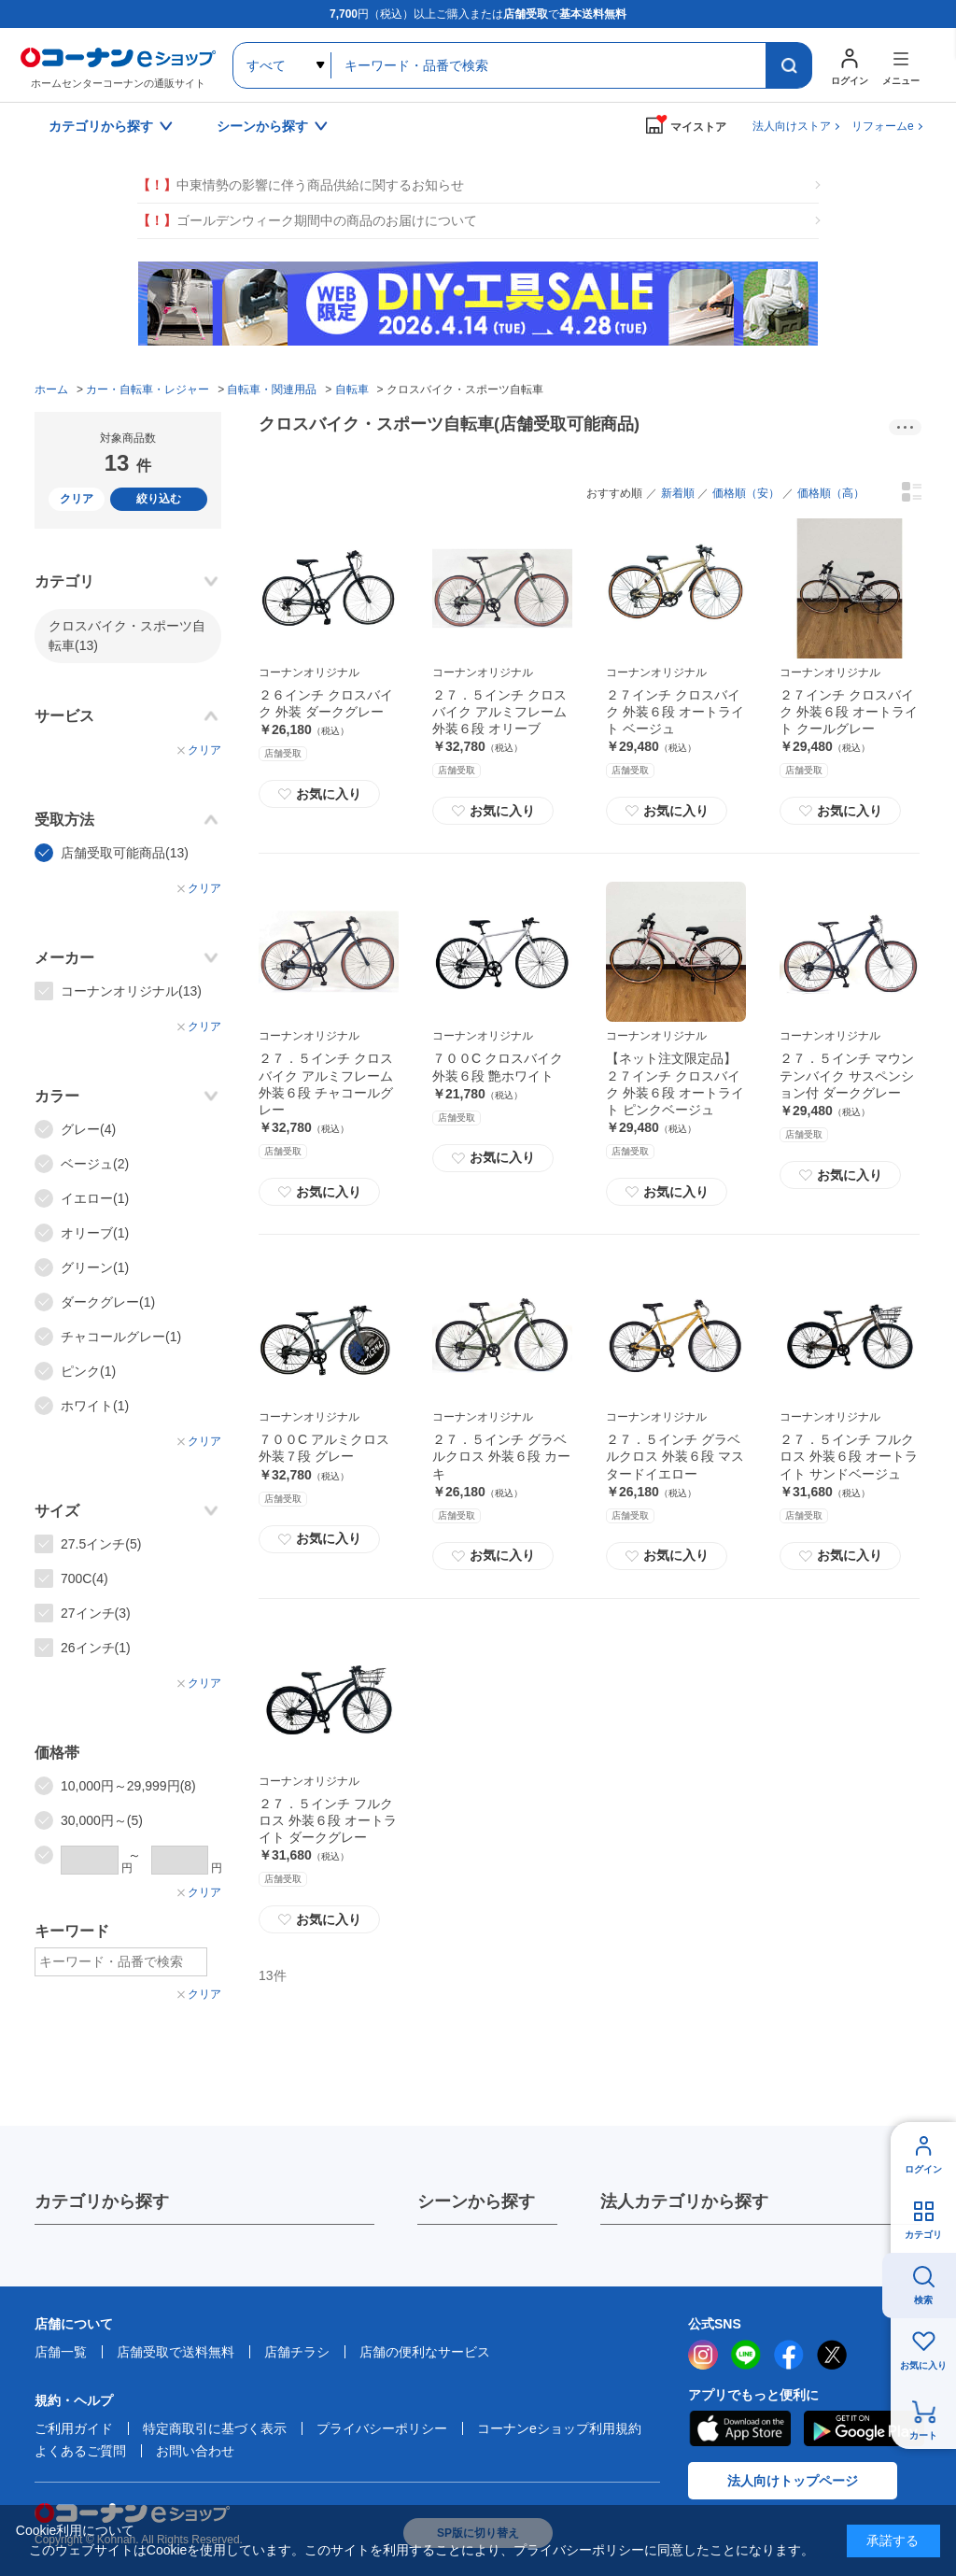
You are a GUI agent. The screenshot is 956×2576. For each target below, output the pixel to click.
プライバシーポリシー (381, 2428)
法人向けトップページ (792, 2480)
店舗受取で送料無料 (175, 2351)
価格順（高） (831, 493)
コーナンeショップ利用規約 (559, 2428)
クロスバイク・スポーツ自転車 (127, 635)
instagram (703, 2355)
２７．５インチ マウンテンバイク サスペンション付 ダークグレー (847, 1075)
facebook (789, 2355)
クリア (76, 498)
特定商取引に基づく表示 (215, 2428)
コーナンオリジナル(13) (131, 991)
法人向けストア (791, 126)
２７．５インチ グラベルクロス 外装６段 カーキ (501, 1456)
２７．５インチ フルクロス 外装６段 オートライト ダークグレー (328, 1820)
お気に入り (319, 794)
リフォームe (882, 126)
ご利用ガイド (74, 2428)
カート (923, 2435)
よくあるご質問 (80, 2450)
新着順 (678, 493)
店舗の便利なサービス (424, 2351)
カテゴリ (923, 2234)
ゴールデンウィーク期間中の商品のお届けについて (307, 221)
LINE (746, 2355)
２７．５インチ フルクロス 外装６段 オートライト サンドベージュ (849, 1456)
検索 (923, 2300)
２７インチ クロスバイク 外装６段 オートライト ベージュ (675, 711)
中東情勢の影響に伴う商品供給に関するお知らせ (300, 185)
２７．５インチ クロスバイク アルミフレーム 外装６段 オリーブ (499, 711)
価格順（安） (746, 493)
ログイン (923, 2169)
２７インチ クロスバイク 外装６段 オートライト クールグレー (849, 711)
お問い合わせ (195, 2450)
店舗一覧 (61, 2351)
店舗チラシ (297, 2351)
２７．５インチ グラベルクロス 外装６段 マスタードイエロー (675, 1456)
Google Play (864, 2428)
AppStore (739, 2428)
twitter (832, 2355)
